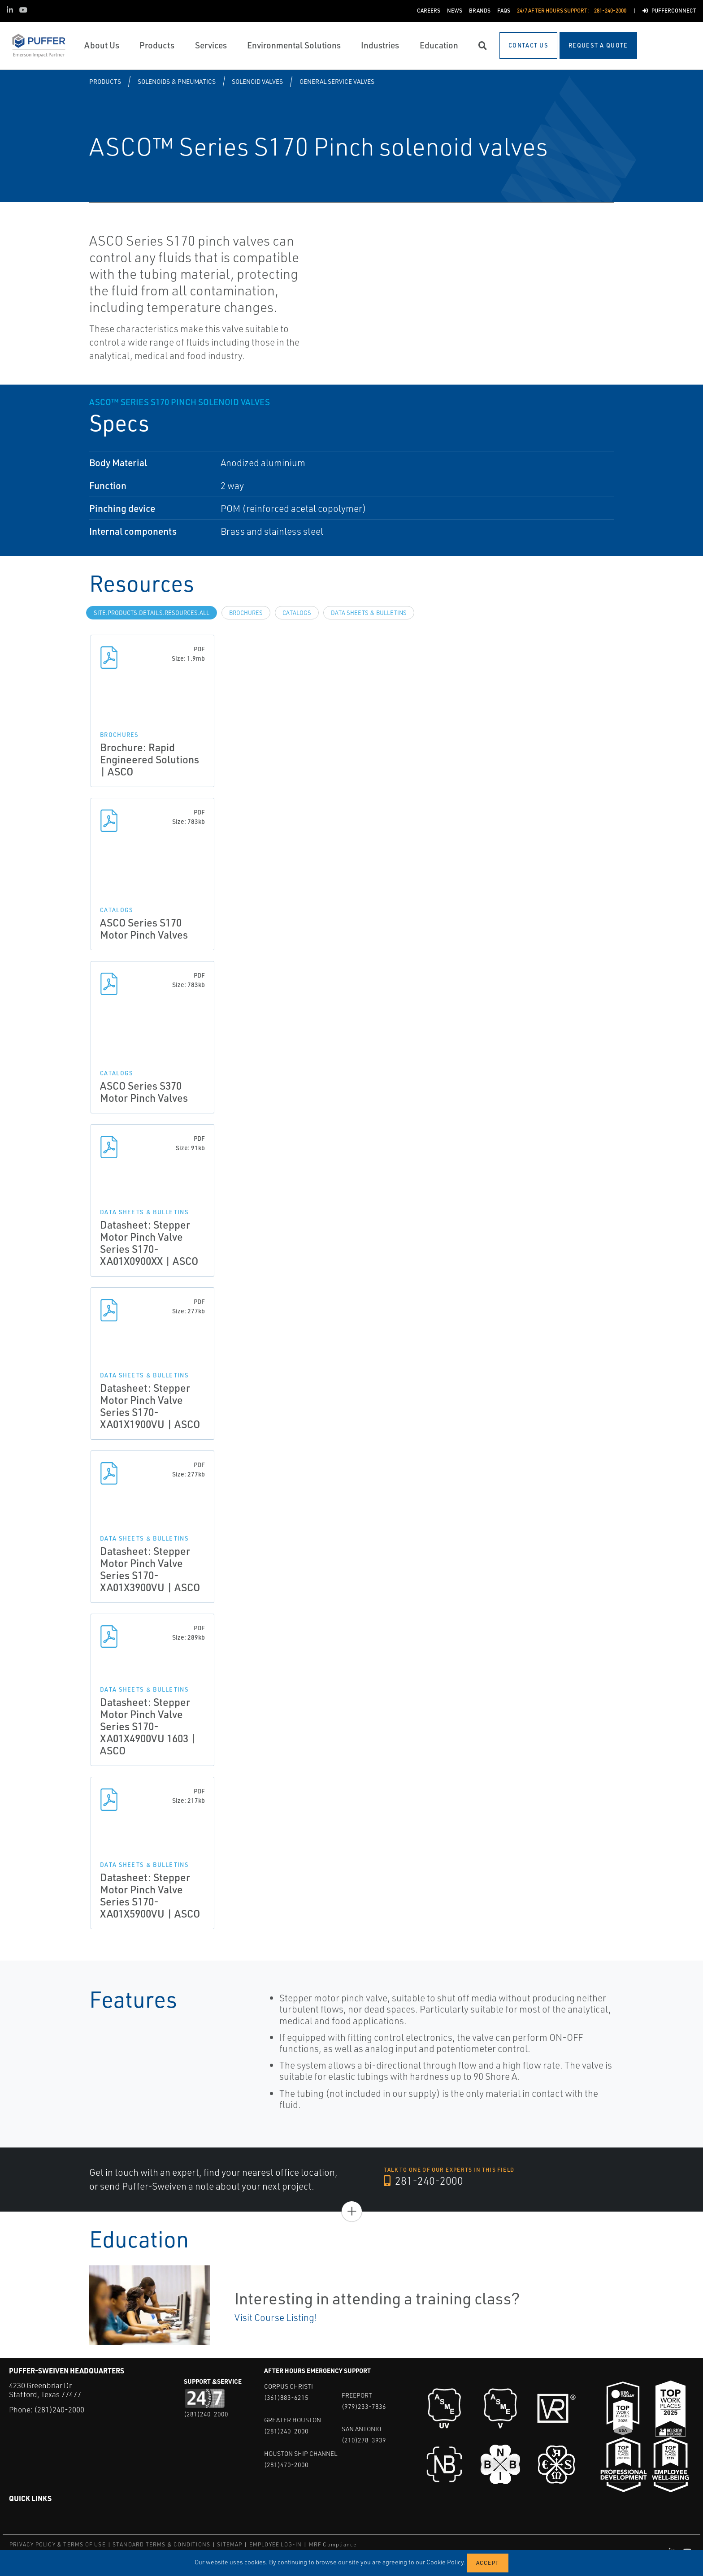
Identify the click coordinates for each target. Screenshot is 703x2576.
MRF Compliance (333, 2544)
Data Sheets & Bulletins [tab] (369, 612)
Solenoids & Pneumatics (177, 81)
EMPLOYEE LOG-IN (275, 2544)
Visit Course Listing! (275, 2317)
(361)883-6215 (286, 2397)
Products (105, 81)
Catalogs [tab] (296, 612)
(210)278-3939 (364, 2440)
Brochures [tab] (246, 612)
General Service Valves (336, 81)
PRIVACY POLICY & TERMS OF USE (57, 2544)
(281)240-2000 (59, 2409)
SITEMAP (229, 2544)
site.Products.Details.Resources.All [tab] (151, 612)
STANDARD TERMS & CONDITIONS (161, 2544)
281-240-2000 (424, 2181)
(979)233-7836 (364, 2406)
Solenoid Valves (257, 81)
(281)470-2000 (286, 2464)
